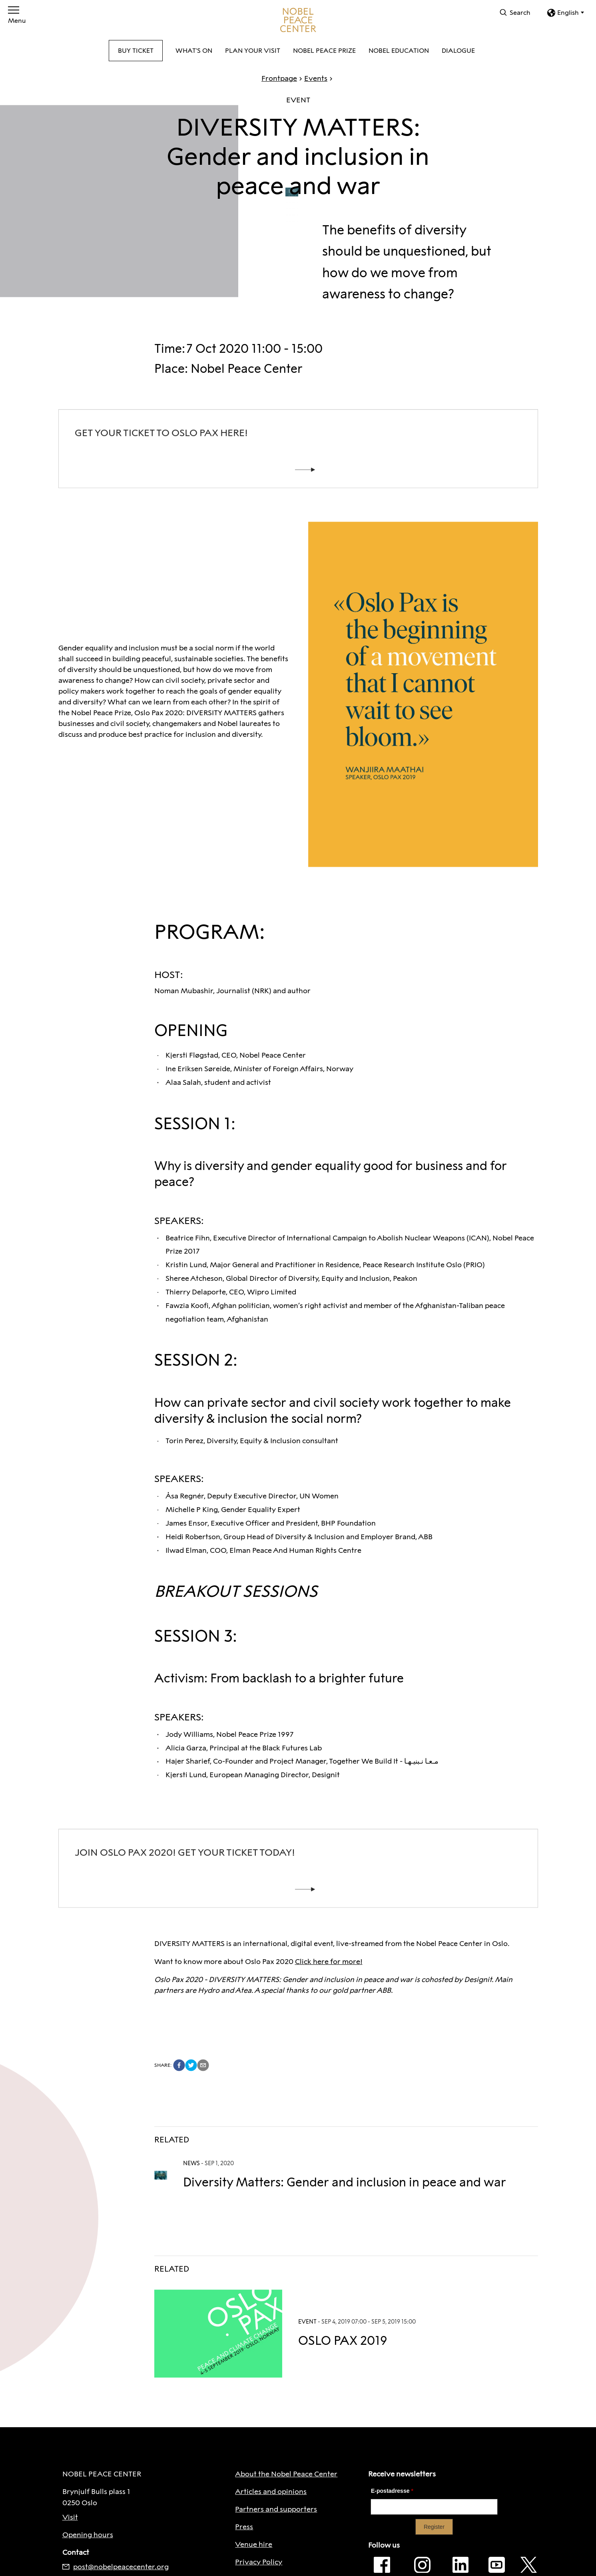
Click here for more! (329, 1961)
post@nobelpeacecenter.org (115, 2566)
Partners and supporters (276, 2509)
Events (312, 78)
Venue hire (253, 2544)
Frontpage (279, 78)
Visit (70, 2517)
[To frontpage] (298, 20)
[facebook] (179, 2065)
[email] (203, 2065)
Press (244, 2526)
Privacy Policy (258, 2562)
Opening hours (87, 2534)
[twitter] (191, 2065)
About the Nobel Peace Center (286, 2474)
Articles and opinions (271, 2491)
